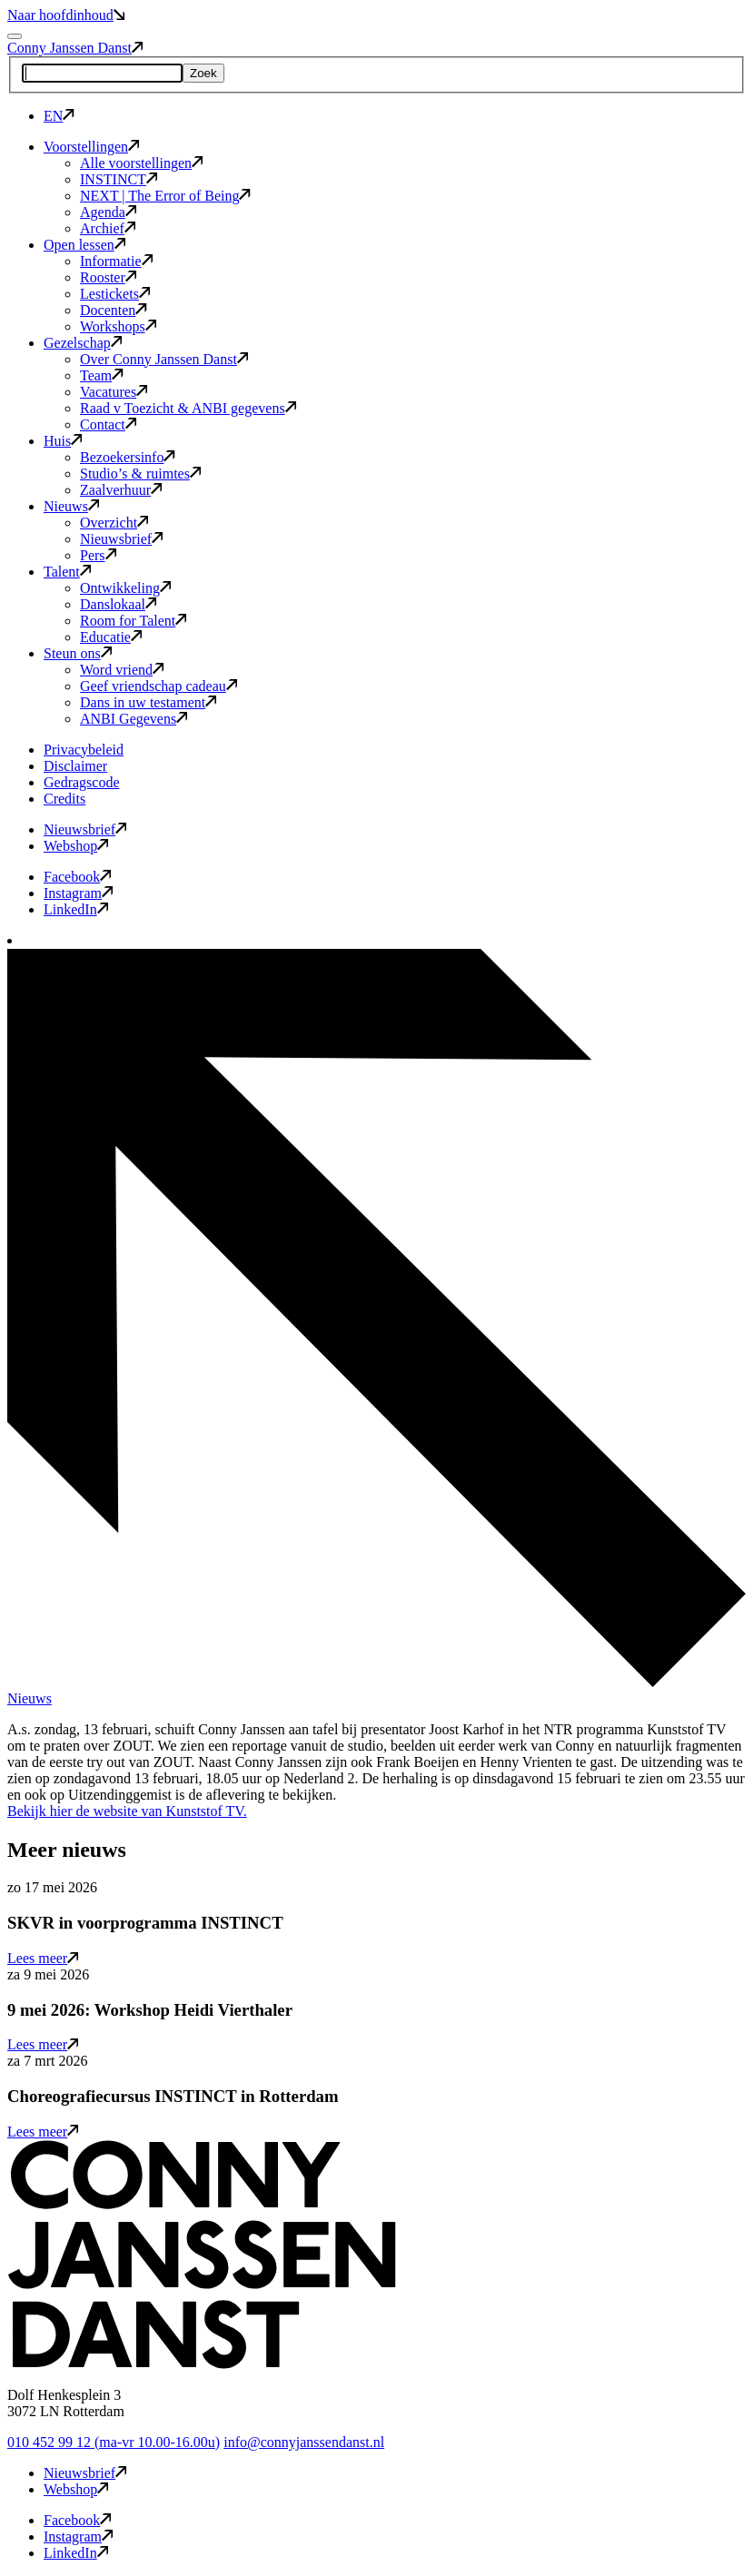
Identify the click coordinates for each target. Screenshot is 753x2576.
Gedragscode (82, 782)
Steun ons (78, 653)
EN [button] (59, 115)
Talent (67, 571)
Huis (63, 441)
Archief (107, 228)
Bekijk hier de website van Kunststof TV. (127, 1811)
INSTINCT (118, 179)
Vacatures (113, 392)
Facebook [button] (77, 876)
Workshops (118, 326)
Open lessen (84, 244)
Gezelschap (83, 342)
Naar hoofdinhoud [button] (65, 15)
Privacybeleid (84, 749)
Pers (98, 555)
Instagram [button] (78, 893)
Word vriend (121, 669)
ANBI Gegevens (133, 718)
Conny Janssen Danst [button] (75, 47)
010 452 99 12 (113, 2442)
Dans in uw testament (148, 702)
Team (102, 375)
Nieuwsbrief (121, 539)
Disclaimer (75, 766)
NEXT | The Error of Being (165, 195)
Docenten (113, 310)
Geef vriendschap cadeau (158, 686)
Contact (108, 424)
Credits (64, 798)
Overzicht (114, 522)
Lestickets (115, 293)
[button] (201, 2364)
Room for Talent (133, 620)
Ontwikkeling (125, 588)
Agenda (108, 212)
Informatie (116, 261)
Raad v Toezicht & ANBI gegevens (188, 408)
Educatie (111, 637)
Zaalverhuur (121, 490)
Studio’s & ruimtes (140, 473)
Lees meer (42, 1958)
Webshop (76, 846)
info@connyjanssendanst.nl (303, 2442)
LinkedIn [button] (76, 909)
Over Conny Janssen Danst (164, 359)
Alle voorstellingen (141, 163)
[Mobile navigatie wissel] (14, 36)
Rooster (108, 277)
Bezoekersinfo (127, 457)
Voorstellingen (91, 146)
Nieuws (71, 506)
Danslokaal (118, 604)
